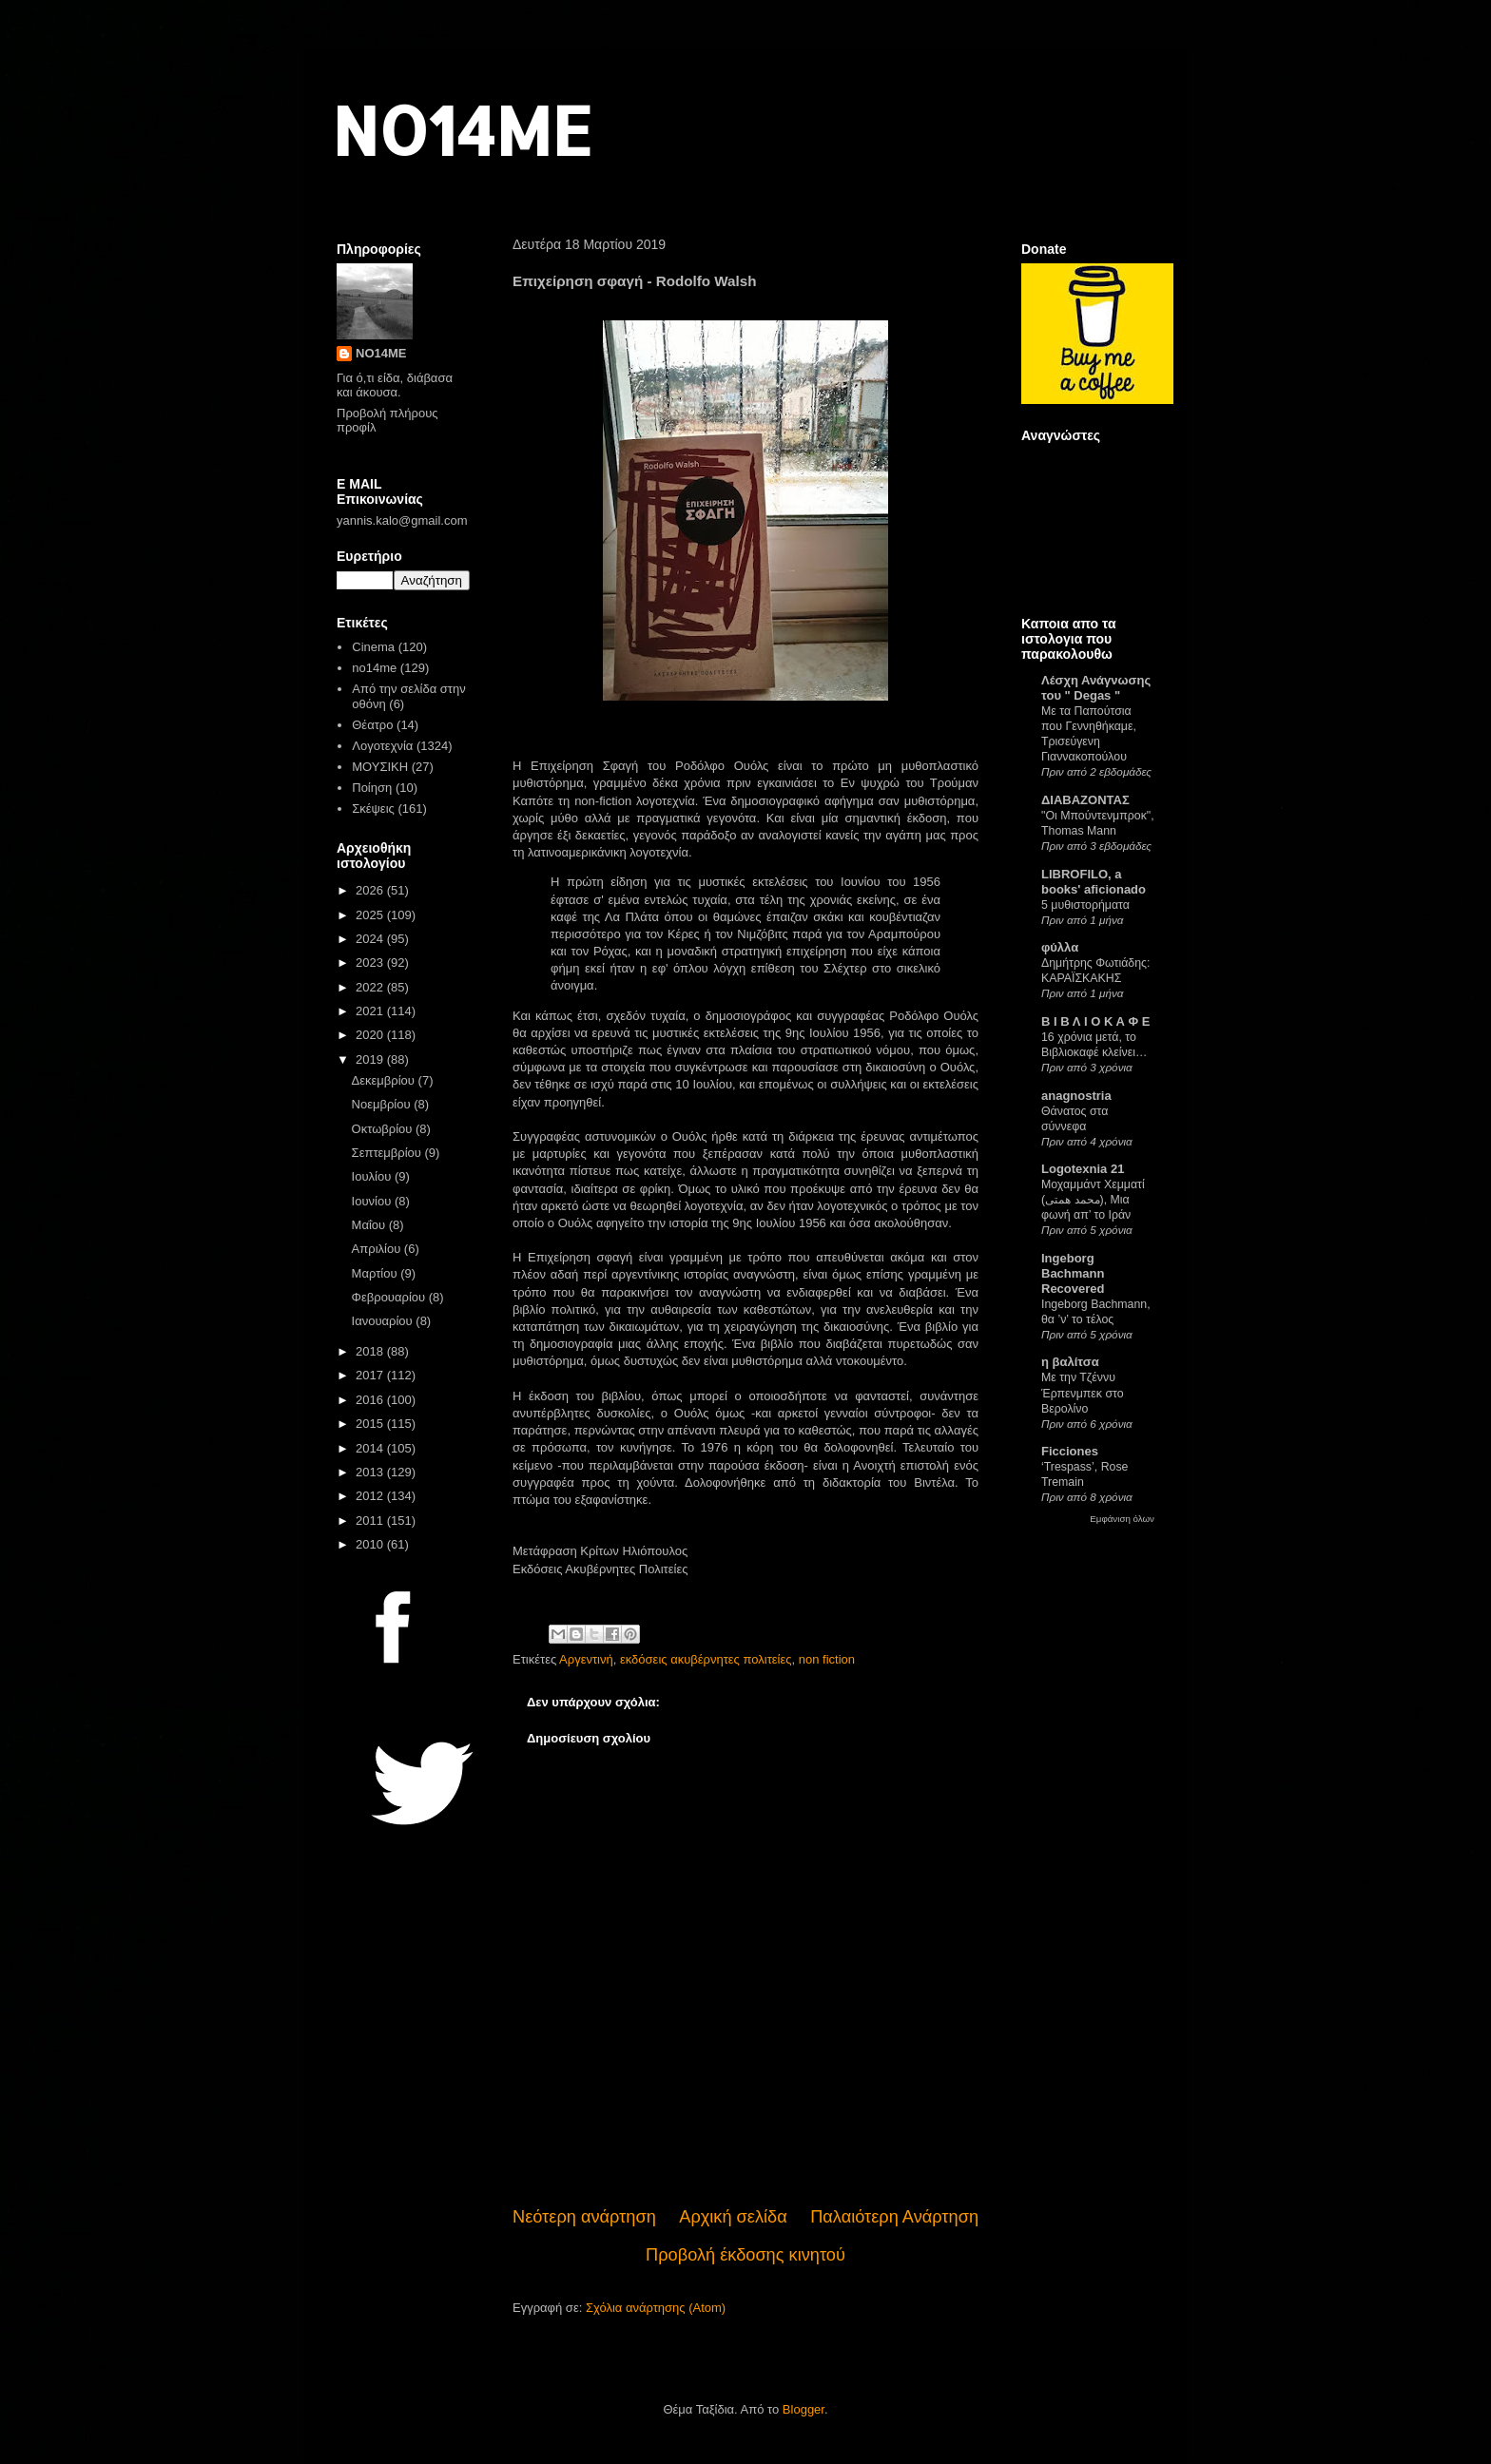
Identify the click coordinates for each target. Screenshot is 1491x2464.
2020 (371, 1035)
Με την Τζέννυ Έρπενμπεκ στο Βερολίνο (1082, 1393)
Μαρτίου (376, 1273)
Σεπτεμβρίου (388, 1152)
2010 (371, 1544)
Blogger (803, 2409)
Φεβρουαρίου (390, 1297)
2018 (371, 1351)
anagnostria (1076, 1095)
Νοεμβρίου (383, 1104)
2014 (371, 1448)
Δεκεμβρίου (385, 1080)
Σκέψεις (373, 808)
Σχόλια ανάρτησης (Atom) (656, 2307)
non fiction (827, 1659)
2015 (371, 1423)
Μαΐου (370, 1225)
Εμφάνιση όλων (1122, 1518)
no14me (374, 668)
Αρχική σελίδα (732, 2216)
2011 (371, 1520)
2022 (371, 987)
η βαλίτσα (1070, 1362)
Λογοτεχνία (382, 746)
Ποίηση (372, 787)
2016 (371, 1400)
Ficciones (1069, 1451)
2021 (371, 1011)
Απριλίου (378, 1249)
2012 (371, 1496)
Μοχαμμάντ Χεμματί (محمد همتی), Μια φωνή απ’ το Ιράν (1093, 1200)
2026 (371, 890)
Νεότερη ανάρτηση (584, 2216)
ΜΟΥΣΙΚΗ (380, 767)
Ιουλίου (373, 1176)
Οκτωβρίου (384, 1129)
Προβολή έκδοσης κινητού (745, 2254)
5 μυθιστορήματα (1085, 905)
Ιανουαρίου (384, 1321)
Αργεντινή (586, 1659)
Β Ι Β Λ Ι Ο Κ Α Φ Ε (1095, 1021)
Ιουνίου (373, 1201)
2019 (371, 1059)
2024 (371, 939)
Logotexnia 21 (1082, 1169)
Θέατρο (372, 725)
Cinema (373, 647)
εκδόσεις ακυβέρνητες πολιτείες (706, 1659)
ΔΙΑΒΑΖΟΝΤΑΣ (1085, 800)
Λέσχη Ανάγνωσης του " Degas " (1096, 688)
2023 (371, 962)
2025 (371, 915)
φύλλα (1059, 947)
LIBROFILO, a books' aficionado (1093, 881)
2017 (371, 1375)
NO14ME (461, 129)
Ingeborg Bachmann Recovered (1072, 1273)
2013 (371, 1472)
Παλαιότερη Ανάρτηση (894, 2216)
